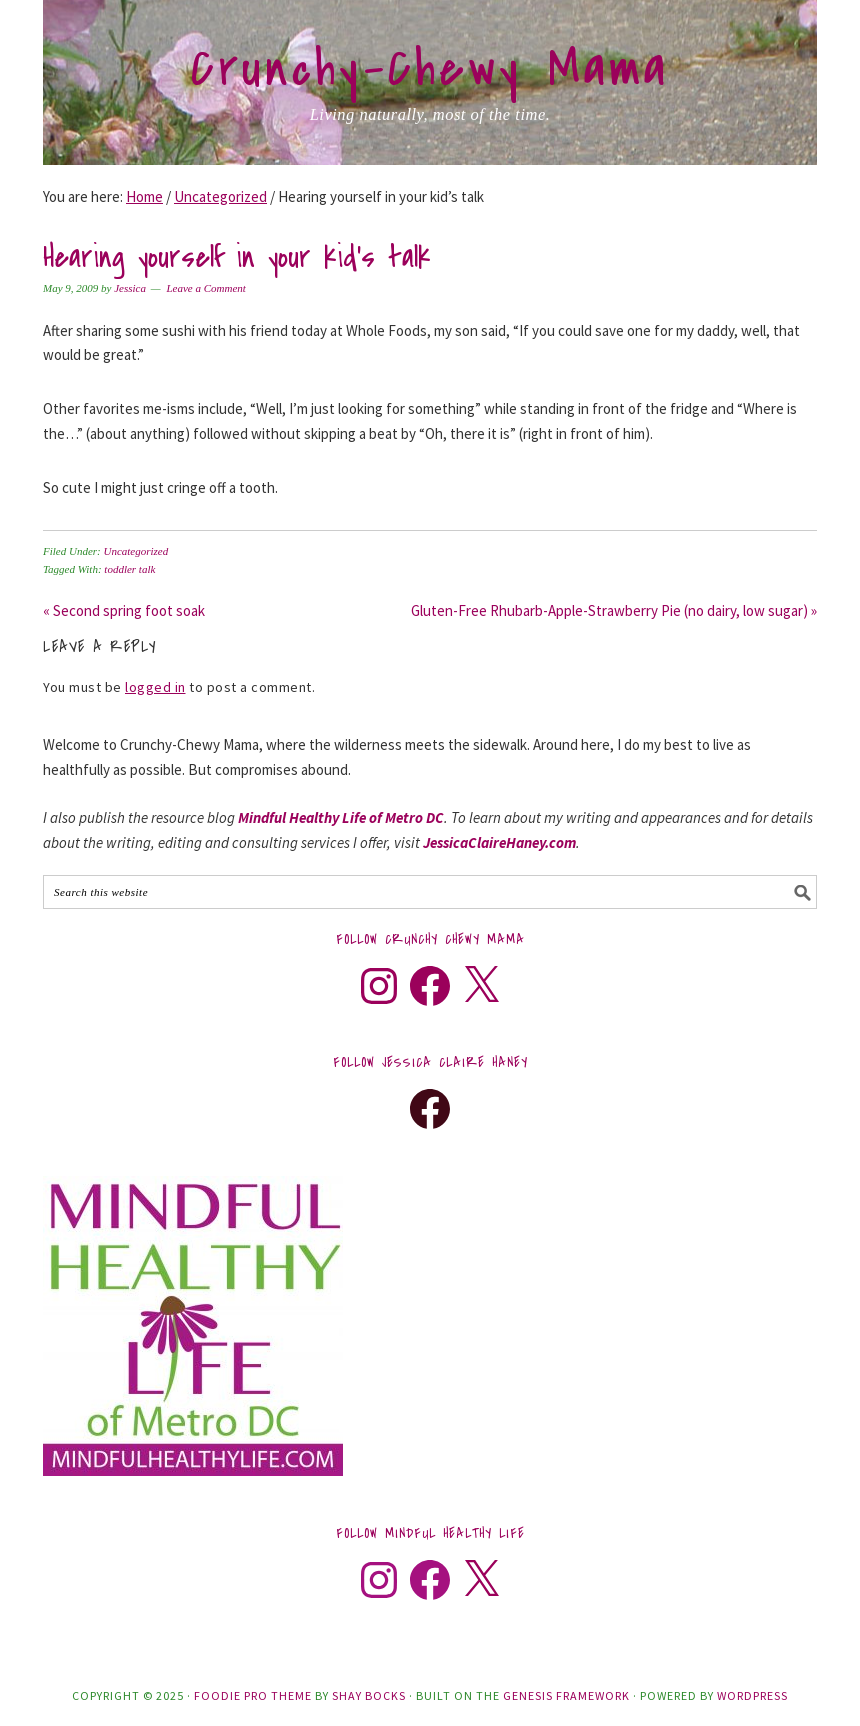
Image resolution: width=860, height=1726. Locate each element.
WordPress (752, 1695)
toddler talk (129, 569)
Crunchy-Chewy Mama (430, 69)
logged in (155, 687)
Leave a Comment (205, 288)
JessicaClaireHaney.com (499, 842)
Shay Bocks (369, 1695)
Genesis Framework (566, 1695)
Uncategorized (135, 551)
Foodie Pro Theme (253, 1695)
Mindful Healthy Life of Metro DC (341, 817)
